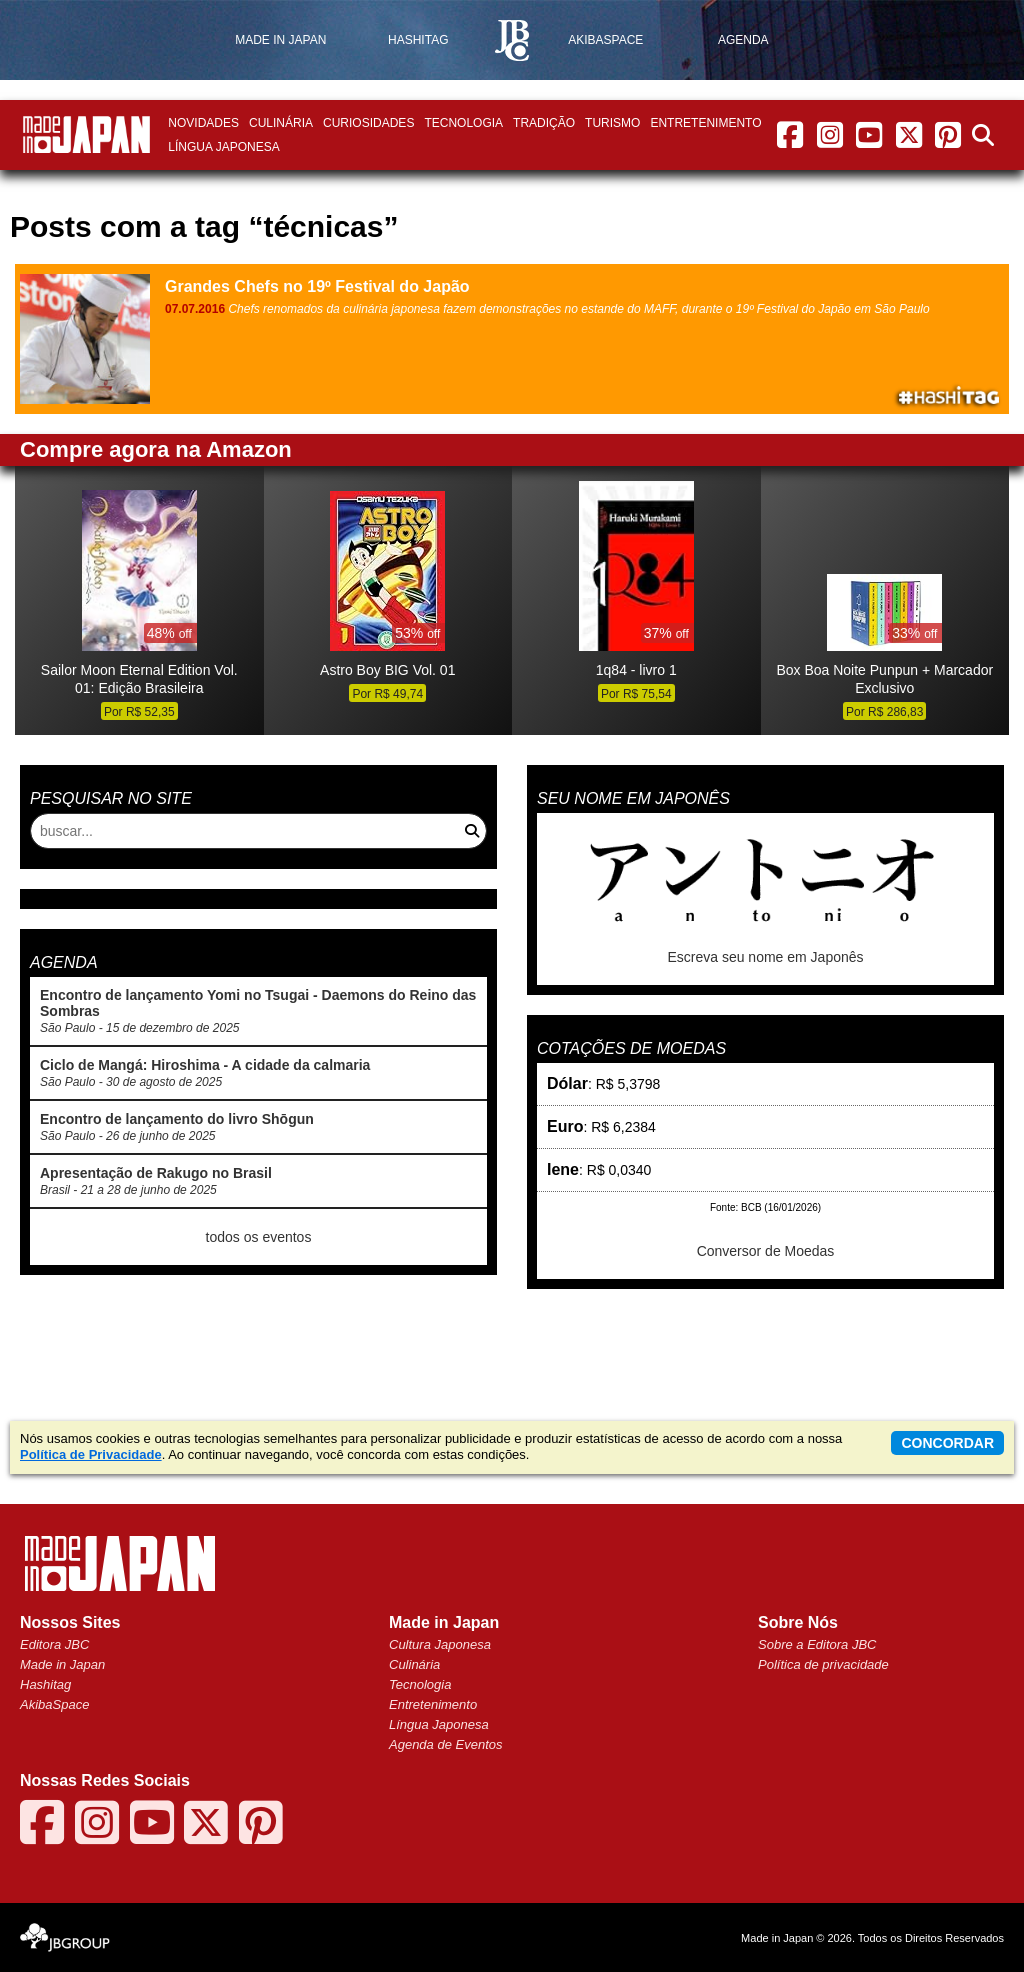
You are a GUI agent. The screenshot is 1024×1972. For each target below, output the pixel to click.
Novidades (203, 123)
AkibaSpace (54, 1704)
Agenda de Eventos (445, 1744)
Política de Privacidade (91, 1454)
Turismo (612, 123)
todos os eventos (259, 1237)
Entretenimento (705, 123)
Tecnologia (463, 123)
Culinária (281, 123)
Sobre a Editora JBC (817, 1644)
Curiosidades (368, 123)
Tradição (544, 123)
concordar (947, 1443)
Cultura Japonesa (440, 1644)
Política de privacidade (823, 1664)
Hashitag (45, 1684)
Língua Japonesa (223, 147)
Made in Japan (62, 1664)
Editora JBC (54, 1644)
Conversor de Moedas (766, 1251)
